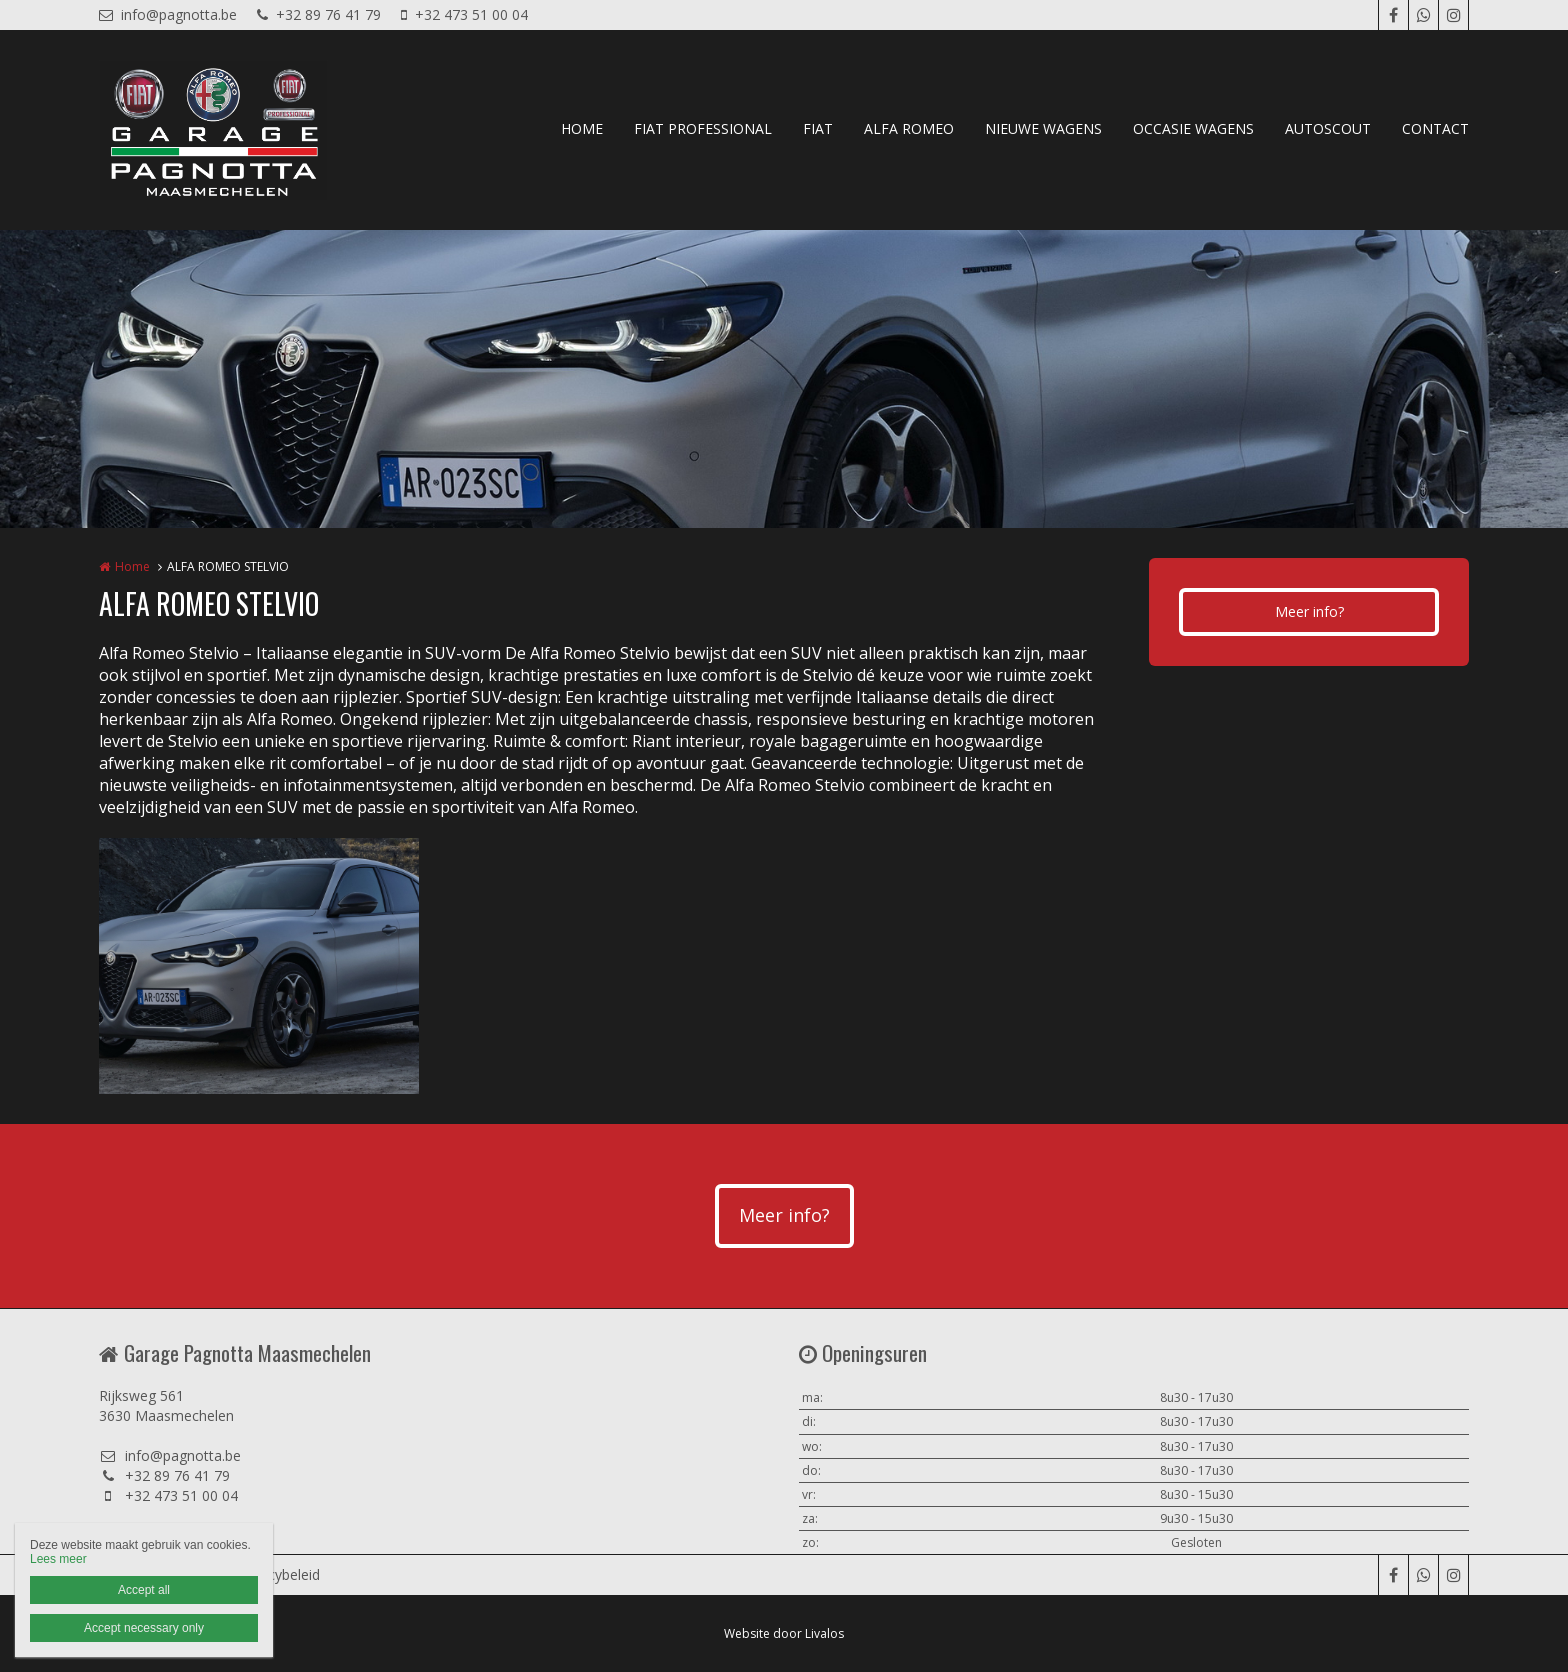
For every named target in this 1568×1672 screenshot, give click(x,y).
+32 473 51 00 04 (464, 14)
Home (132, 566)
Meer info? (1309, 611)
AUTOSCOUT (1328, 128)
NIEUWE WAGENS (1043, 128)
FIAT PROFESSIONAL (703, 128)
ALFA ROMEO (909, 128)
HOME (582, 128)
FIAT (818, 128)
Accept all (144, 1590)
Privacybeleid (278, 1574)
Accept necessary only (144, 1628)
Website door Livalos (784, 1633)
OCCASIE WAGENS (1193, 128)
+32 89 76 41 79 (319, 14)
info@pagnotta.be (168, 14)
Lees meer (58, 1559)
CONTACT (1435, 128)
